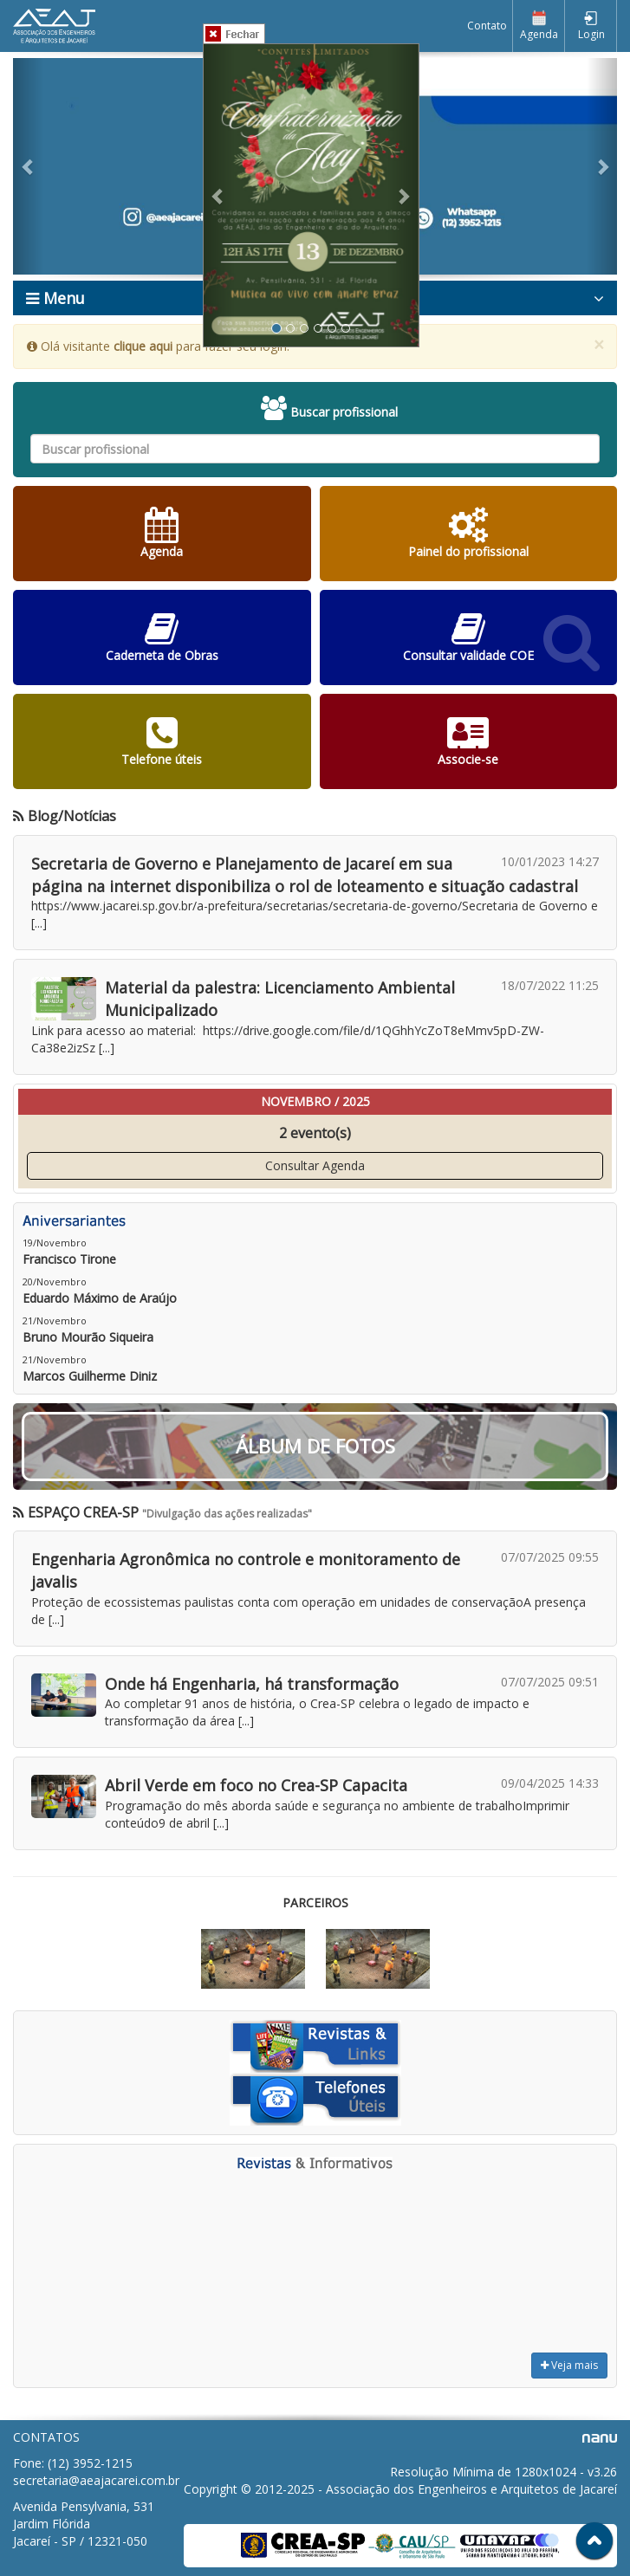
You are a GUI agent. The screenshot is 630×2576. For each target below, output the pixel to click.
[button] (28, 166)
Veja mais (569, 2365)
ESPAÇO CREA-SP (76, 1512)
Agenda (539, 26)
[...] (39, 923)
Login (591, 26)
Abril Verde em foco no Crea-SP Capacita (256, 1785)
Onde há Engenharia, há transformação (252, 1683)
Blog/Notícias (64, 815)
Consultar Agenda (315, 1165)
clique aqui (143, 346)
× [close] (599, 345)
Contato (487, 25)
